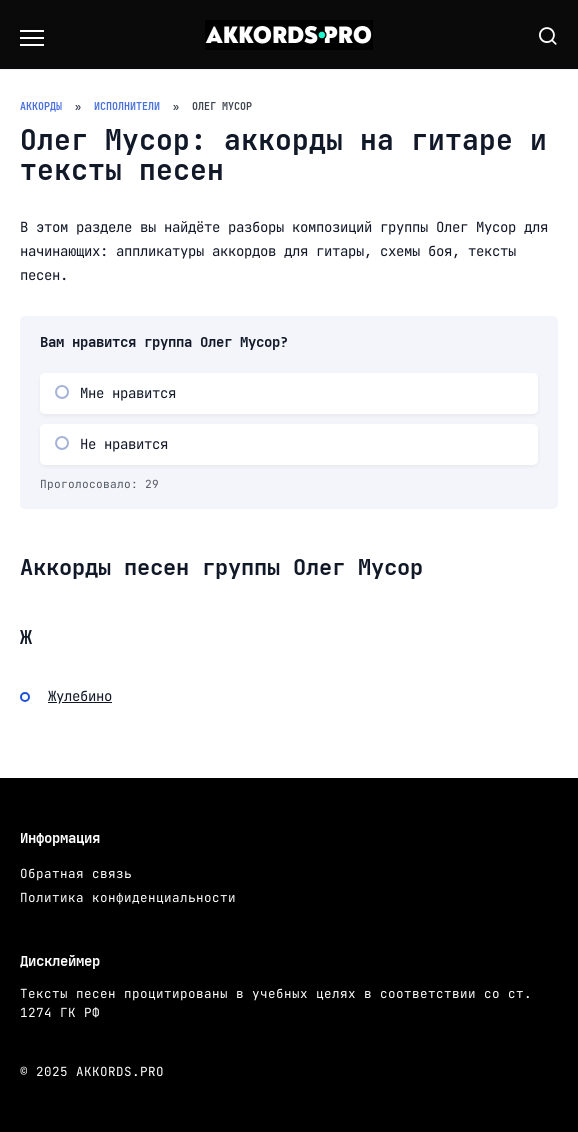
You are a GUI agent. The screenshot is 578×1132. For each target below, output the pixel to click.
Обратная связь (76, 873)
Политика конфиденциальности (128, 897)
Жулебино (80, 696)
